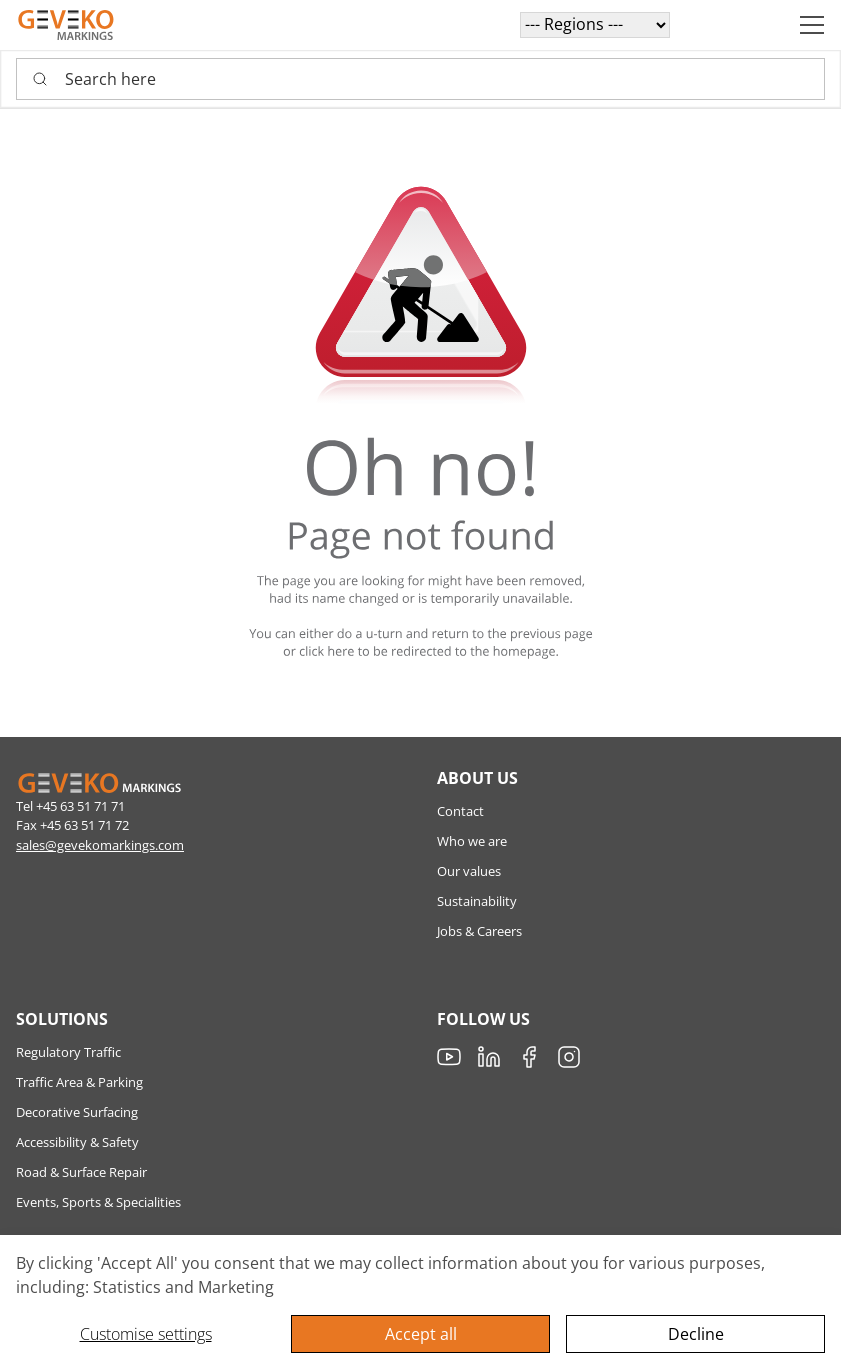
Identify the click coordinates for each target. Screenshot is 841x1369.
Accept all (421, 1334)
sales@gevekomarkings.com (100, 845)
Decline (696, 1334)
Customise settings (146, 1334)
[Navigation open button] (812, 25)
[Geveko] (66, 25)
